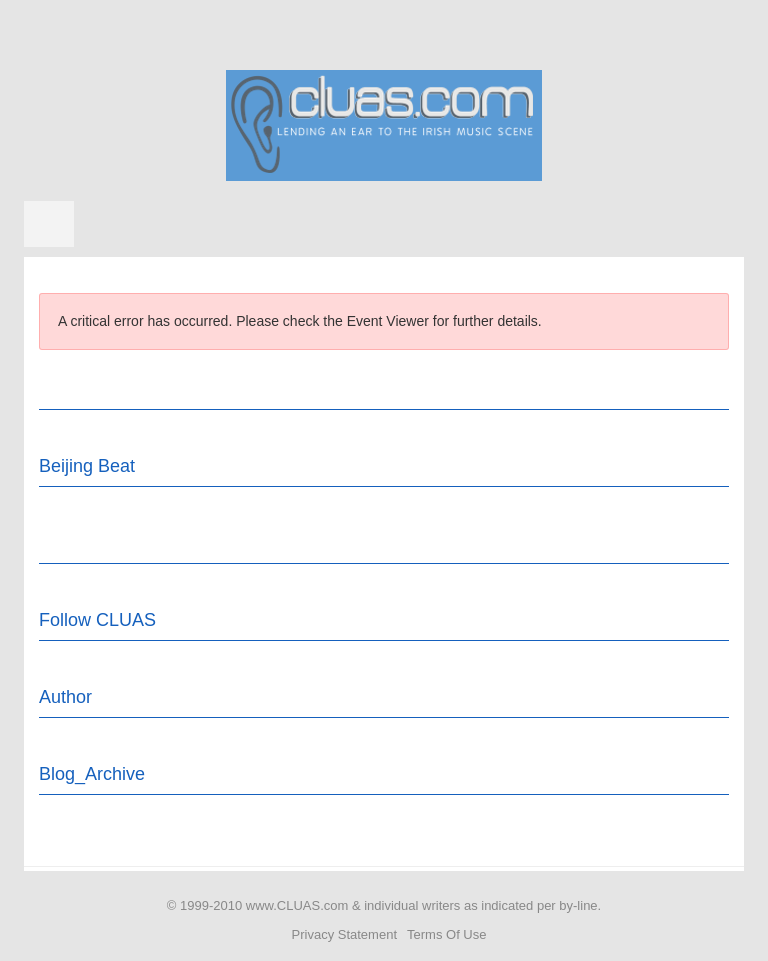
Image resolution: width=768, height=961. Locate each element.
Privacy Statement (345, 934)
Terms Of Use (446, 934)
